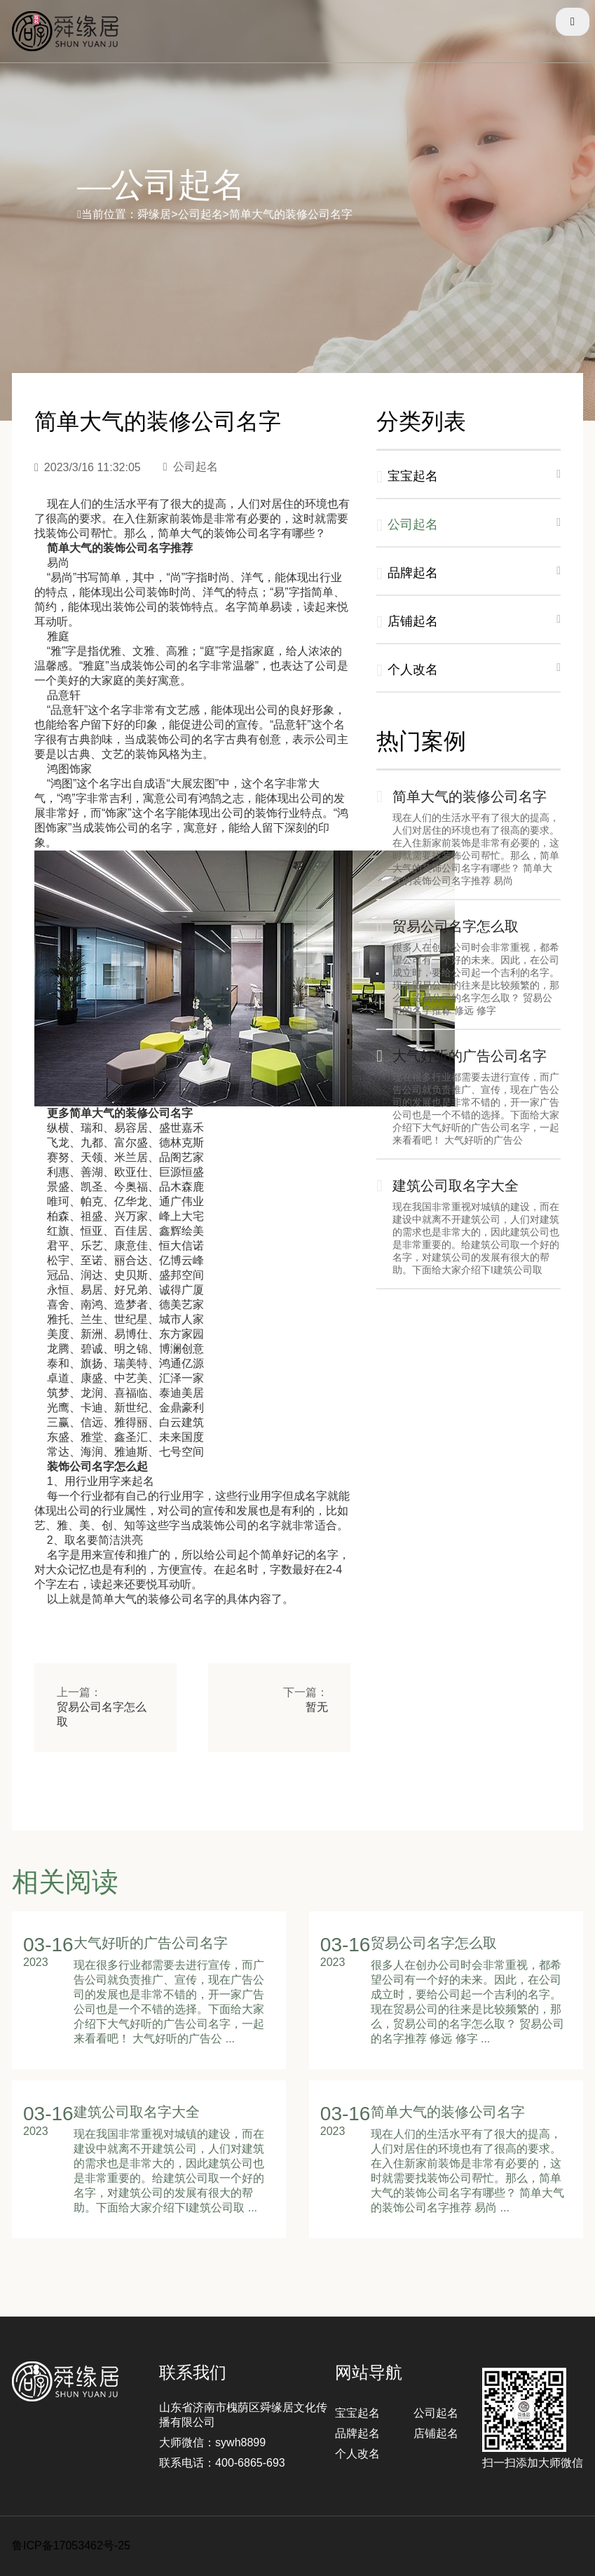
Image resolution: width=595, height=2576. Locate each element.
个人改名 (357, 2454)
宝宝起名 (357, 2413)
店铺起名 (435, 2433)
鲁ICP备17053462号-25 (71, 2545)
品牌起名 (357, 2433)
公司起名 (435, 2413)
